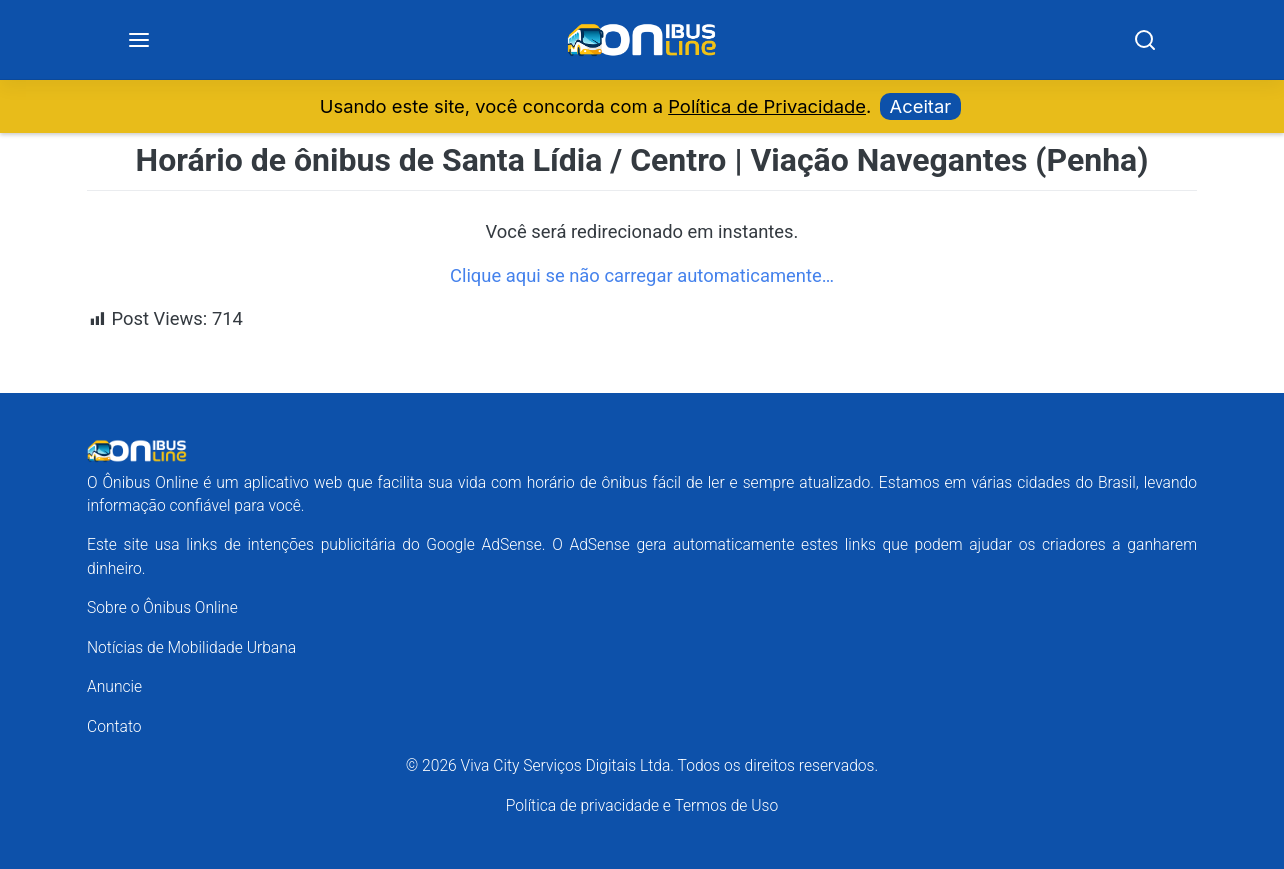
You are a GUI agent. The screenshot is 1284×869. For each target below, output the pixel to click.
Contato (114, 726)
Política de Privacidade (767, 106)
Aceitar (921, 106)
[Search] (1145, 40)
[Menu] (139, 40)
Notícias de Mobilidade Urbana (191, 647)
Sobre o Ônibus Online (162, 607)
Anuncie (114, 686)
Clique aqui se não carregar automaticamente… (642, 275)
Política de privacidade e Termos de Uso (642, 805)
